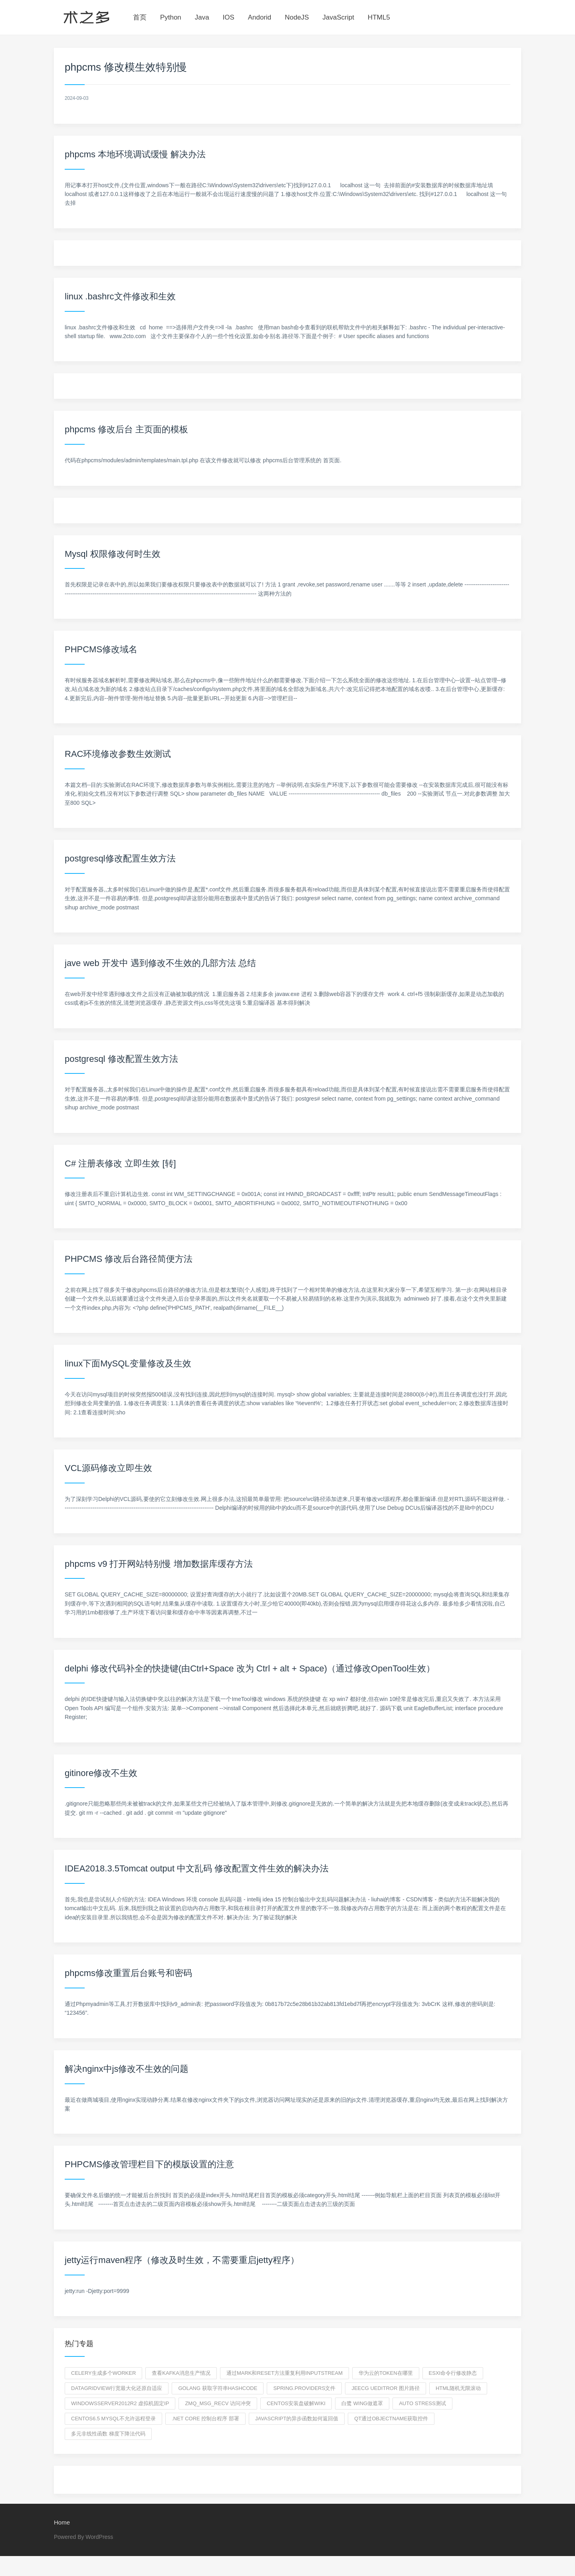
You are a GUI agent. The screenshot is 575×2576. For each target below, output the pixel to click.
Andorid (260, 17)
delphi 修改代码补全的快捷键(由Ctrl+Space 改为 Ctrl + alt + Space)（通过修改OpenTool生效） (250, 1668)
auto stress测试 (422, 2403)
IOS (228, 17)
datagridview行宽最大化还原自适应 (116, 2388)
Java (202, 17)
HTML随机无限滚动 (458, 2388)
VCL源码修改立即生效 (108, 1468)
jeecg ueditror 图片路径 (385, 2388)
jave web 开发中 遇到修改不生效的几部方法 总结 (160, 963)
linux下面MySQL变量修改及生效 (128, 1363)
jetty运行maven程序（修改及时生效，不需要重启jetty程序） (182, 2260)
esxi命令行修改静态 (453, 2373)
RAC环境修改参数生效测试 (118, 754)
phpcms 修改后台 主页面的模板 (126, 429)
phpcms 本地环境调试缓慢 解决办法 (135, 154)
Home (62, 2522)
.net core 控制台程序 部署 (205, 2419)
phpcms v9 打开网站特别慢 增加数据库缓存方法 (159, 1564)
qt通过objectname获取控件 (391, 2419)
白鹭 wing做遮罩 (362, 2403)
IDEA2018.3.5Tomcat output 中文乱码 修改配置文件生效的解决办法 (197, 1868)
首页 (140, 17)
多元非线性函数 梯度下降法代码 (108, 2434)
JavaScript (338, 17)
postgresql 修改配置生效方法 (121, 1059)
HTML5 (379, 17)
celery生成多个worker (103, 2373)
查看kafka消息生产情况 (181, 2373)
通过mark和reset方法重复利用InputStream (284, 2373)
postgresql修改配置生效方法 (120, 858)
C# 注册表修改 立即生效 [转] (120, 1163)
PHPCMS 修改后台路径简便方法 (128, 1259)
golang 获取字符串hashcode (217, 2388)
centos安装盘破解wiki (296, 2403)
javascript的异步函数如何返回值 (296, 2419)
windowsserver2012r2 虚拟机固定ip (120, 2403)
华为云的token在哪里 (386, 2373)
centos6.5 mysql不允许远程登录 (113, 2419)
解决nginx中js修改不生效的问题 (126, 2069)
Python (170, 17)
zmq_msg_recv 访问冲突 (218, 2403)
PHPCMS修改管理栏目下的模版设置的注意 (149, 2164)
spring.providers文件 (304, 2388)
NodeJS (297, 17)
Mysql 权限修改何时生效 (113, 554)
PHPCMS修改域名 (101, 649)
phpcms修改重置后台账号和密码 (128, 1973)
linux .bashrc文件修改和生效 (120, 296)
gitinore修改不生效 (101, 1773)
